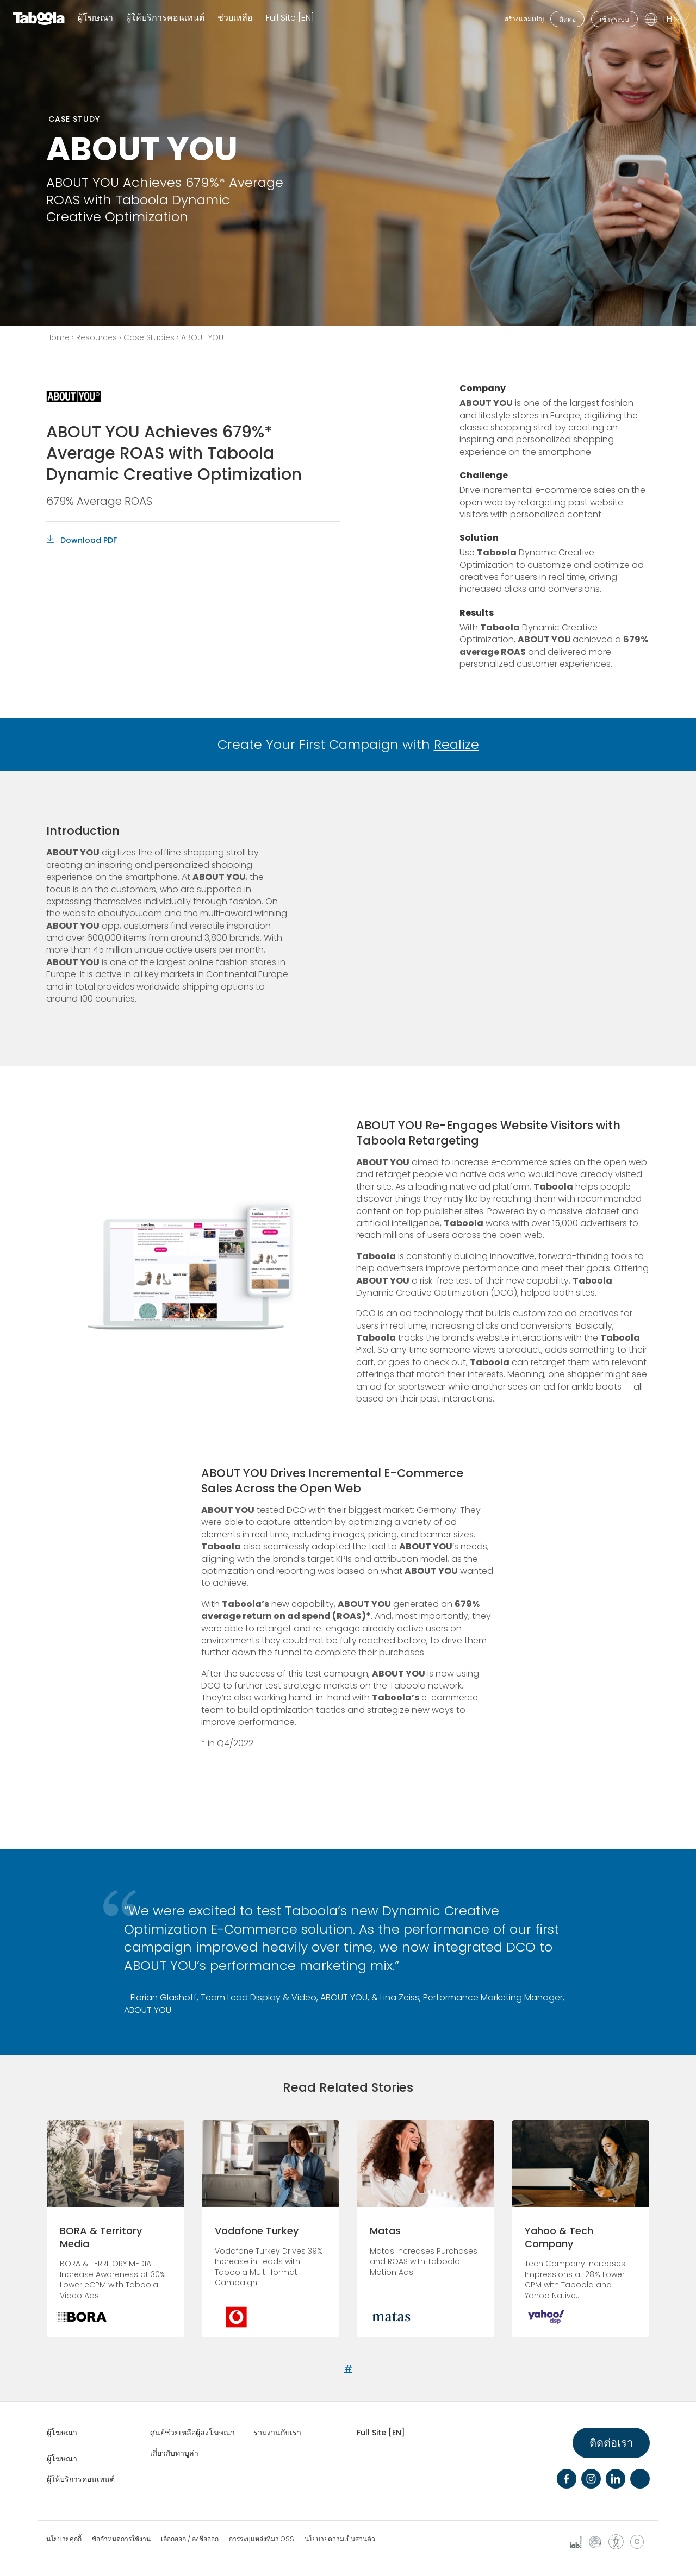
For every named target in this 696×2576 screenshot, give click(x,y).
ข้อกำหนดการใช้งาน (121, 2539)
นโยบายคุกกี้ (64, 2539)
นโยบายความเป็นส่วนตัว (339, 2539)
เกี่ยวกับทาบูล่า (174, 2453)
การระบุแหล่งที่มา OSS (261, 2539)
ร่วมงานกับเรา (277, 2432)
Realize (456, 744)
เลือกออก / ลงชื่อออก (190, 2539)
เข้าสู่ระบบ (614, 19)
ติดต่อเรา (611, 2442)
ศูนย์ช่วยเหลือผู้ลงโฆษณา (192, 2432)
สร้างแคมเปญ (524, 18)
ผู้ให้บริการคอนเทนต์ (165, 18)
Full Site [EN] (290, 18)
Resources (96, 337)
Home (58, 337)
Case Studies (149, 337)
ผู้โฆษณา (95, 18)
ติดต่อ (567, 19)
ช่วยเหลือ (235, 18)
